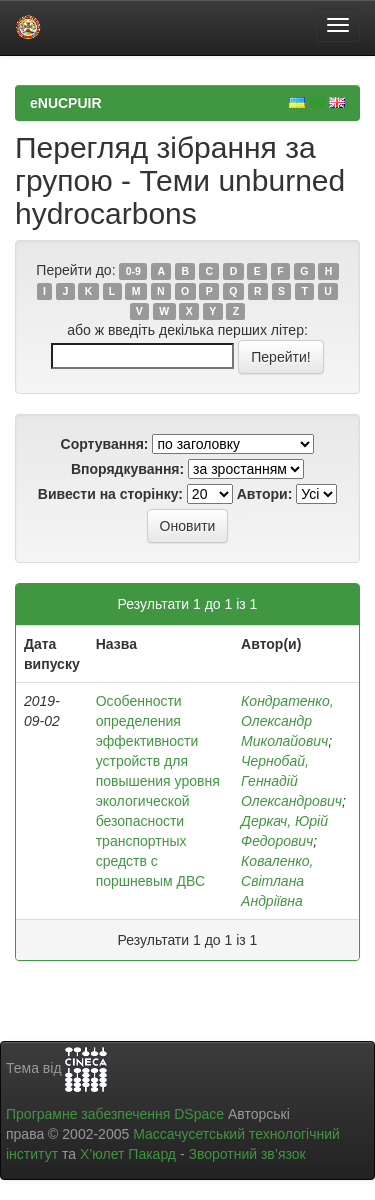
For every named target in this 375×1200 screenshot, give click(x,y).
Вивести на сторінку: (110, 494)
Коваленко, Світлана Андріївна (277, 881)
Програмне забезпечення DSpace (115, 1114)
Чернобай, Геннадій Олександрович (291, 781)
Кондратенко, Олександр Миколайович (287, 721)
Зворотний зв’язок (246, 1154)
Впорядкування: (127, 469)
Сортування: (105, 444)
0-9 (133, 271)
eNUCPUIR (66, 103)
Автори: (265, 494)
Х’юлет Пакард (128, 1154)
